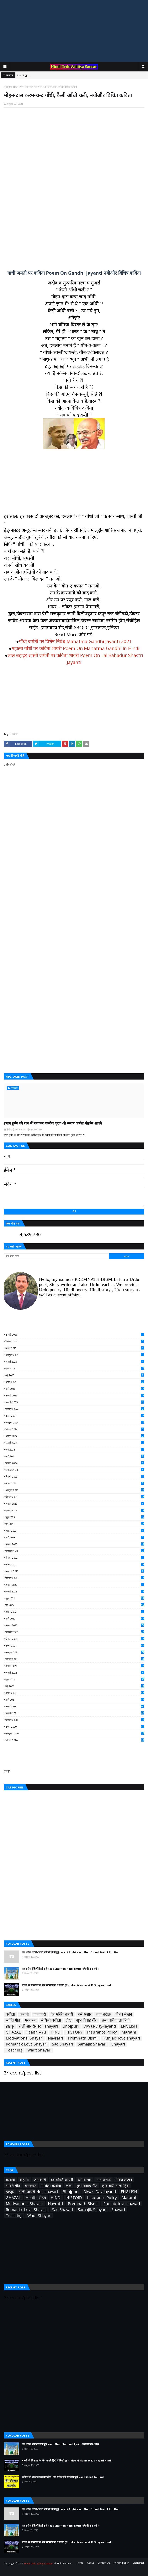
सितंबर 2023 (74, 1497)
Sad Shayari (62, 2044)
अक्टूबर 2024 (74, 1422)
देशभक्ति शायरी (62, 2014)
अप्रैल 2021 (74, 1693)
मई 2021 (74, 1686)
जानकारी (40, 2014)
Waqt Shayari (39, 2050)
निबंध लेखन (123, 2014)
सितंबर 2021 (74, 1659)
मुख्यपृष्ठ (7, 86)
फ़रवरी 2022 (74, 1625)
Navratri (55, 2038)
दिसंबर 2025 (74, 1341)
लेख (68, 2020)
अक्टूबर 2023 (74, 1490)
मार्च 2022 (74, 1618)
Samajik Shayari (92, 2044)
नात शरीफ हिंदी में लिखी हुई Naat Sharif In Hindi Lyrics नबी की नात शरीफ (60, 1968)
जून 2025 (74, 1368)
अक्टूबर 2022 (74, 1571)
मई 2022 (74, 1605)
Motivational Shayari (24, 2038)
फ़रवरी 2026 (74, 1334)
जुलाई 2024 (74, 1443)
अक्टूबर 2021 (74, 1652)
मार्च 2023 (74, 1537)
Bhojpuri (71, 2026)
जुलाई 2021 (74, 1672)
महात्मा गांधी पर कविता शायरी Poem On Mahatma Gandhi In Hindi (75, 648)
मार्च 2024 (74, 1456)
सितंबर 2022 (74, 1578)
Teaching (14, 2050)
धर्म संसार (85, 2014)
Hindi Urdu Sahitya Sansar (38, 2563)
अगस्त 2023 (74, 1503)
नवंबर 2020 (74, 1726)
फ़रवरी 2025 (74, 1395)
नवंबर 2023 (74, 1483)
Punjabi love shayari (121, 2038)
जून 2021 (74, 1679)
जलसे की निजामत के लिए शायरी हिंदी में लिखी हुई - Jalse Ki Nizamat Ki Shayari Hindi (67, 1985)
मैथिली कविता (51, 2020)
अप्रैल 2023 (74, 1530)
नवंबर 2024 (74, 1415)
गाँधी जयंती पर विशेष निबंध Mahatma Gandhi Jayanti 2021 (75, 641)
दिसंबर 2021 (74, 1639)
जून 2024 (74, 1449)
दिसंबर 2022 (74, 1557)
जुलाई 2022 (74, 1591)
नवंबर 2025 (74, 1348)
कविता (15, 86)
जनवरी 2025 (74, 1402)
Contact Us (104, 2562)
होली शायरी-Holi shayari (38, 2026)
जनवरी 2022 (74, 1632)
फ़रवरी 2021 (74, 1706)
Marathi (129, 2032)
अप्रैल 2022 (74, 1612)
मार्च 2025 (74, 1388)
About (90, 2562)
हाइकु (10, 2026)
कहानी (24, 2014)
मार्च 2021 (74, 1699)
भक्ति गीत (13, 2020)
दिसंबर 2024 (74, 1409)
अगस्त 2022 (74, 1584)
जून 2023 (74, 1517)
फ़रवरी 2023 (74, 1544)
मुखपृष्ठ (7, 1771)
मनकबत (30, 2020)
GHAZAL (13, 2032)
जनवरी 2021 (74, 1713)
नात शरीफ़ (103, 2014)
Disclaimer (138, 2562)
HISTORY (74, 2032)
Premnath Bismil (83, 2038)
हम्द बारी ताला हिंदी (115, 2020)
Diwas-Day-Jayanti (99, 2026)
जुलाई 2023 (74, 1510)
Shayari (118, 2044)
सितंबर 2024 (74, 1429)
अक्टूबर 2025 (74, 1355)
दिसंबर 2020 (74, 1720)
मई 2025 (74, 1375)
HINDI (56, 2032)
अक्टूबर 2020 (74, 1733)
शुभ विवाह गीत (87, 2020)
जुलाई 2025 (74, 1361)
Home (80, 2562)
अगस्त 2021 (74, 1666)
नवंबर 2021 (74, 1645)
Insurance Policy (102, 2032)
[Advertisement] (74, 31)
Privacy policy (121, 2562)
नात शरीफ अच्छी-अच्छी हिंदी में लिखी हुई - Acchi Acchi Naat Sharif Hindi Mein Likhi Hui (70, 1952)
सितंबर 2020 (74, 1740)
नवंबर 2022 (74, 1564)
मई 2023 (74, 1524)
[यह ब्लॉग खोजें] (56, 1256)
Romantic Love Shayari (26, 2044)
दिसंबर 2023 (74, 1476)
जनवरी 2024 (74, 1470)
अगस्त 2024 (74, 1436)
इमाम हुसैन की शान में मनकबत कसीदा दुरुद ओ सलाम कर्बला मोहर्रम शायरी (53, 1123)
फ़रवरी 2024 (74, 1463)
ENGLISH (129, 2026)
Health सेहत (36, 2032)
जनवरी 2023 (74, 1551)
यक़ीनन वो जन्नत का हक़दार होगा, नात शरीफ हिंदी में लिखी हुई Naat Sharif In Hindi (63, 2477)
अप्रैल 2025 (74, 1382)
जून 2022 (74, 1598)
